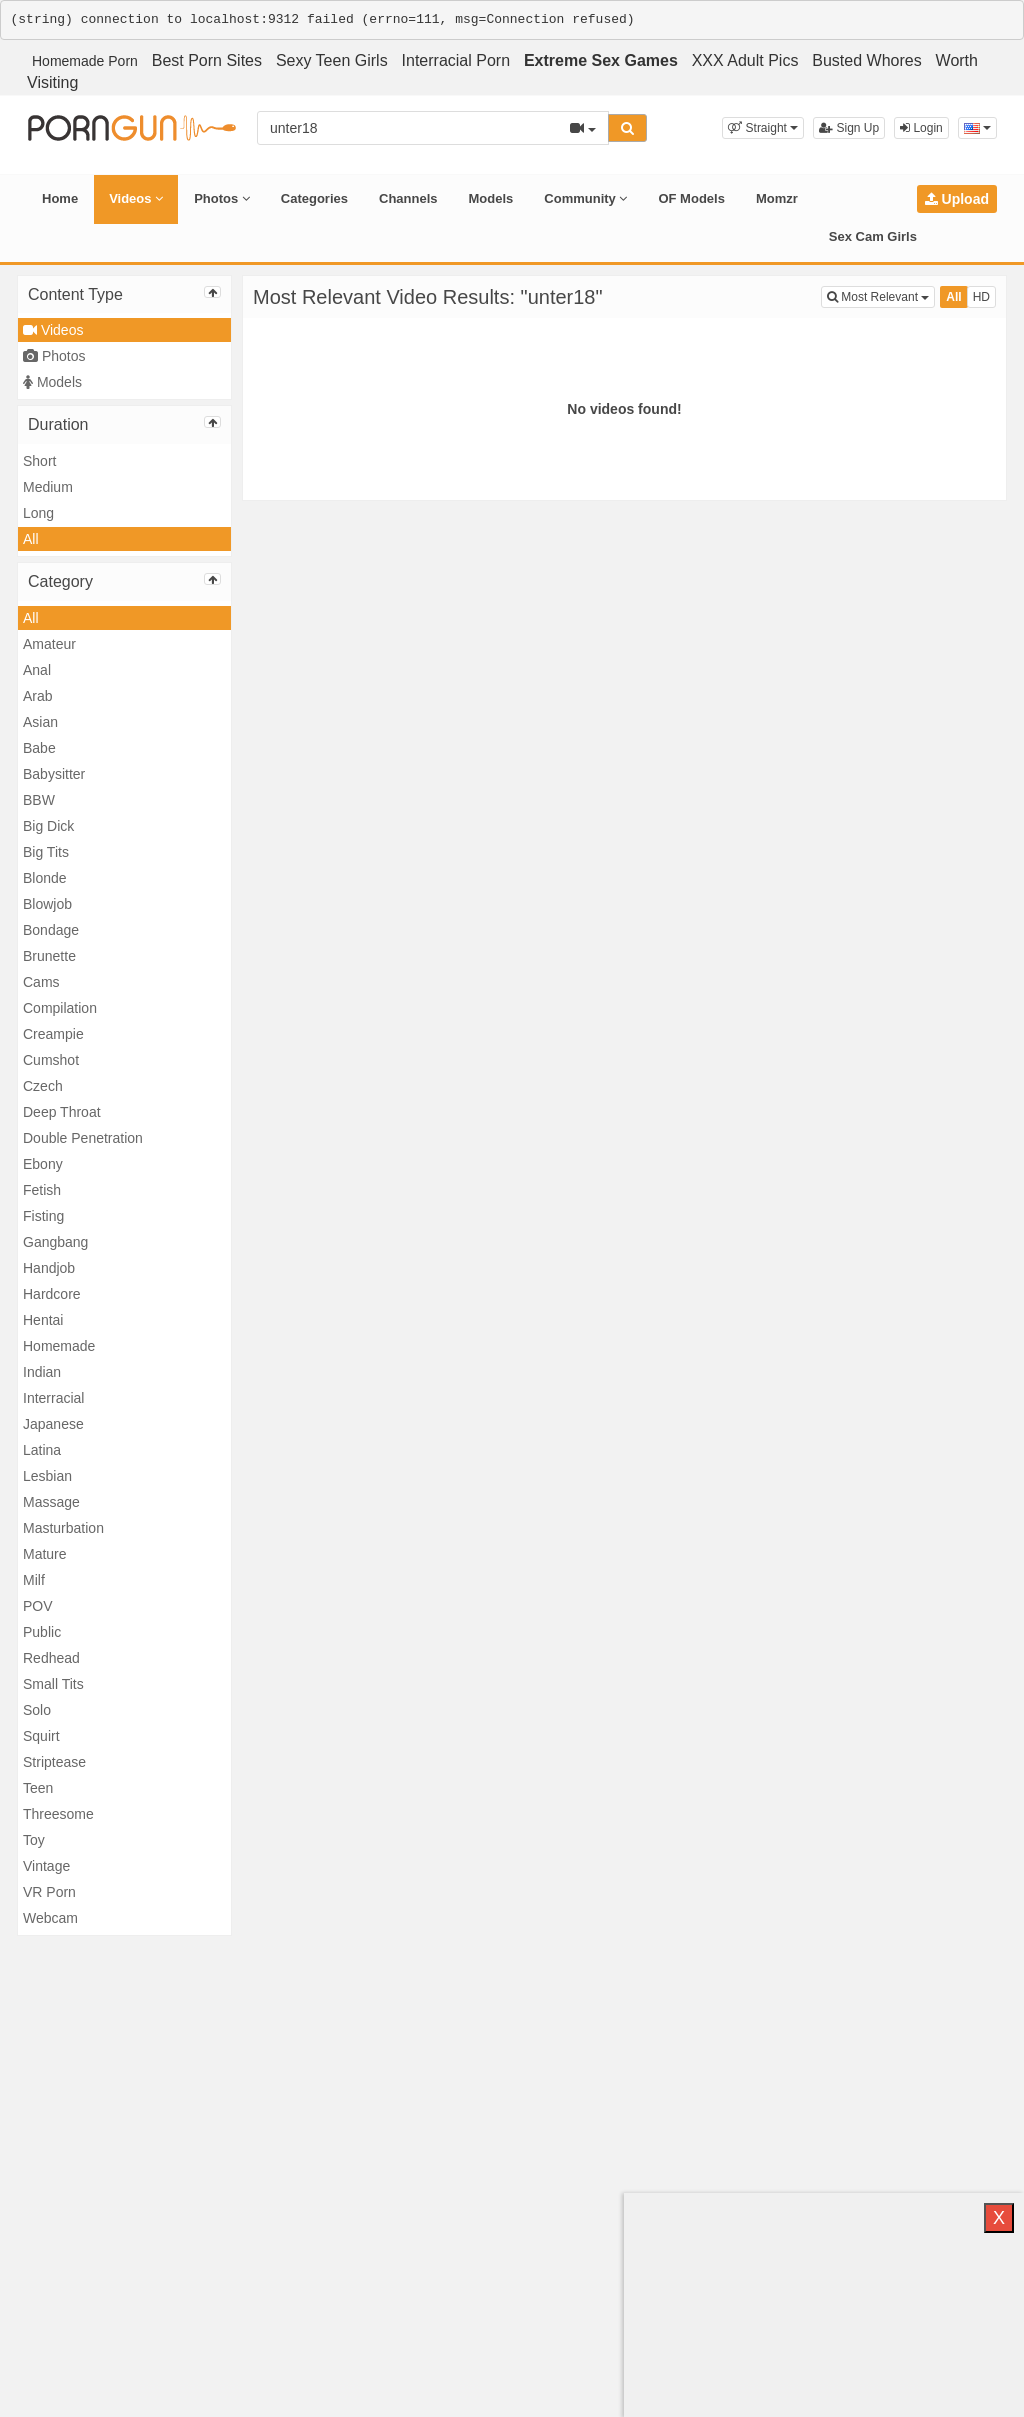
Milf (34, 1580)
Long (38, 513)
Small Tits (53, 1684)
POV (38, 1606)
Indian (42, 1372)
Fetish (42, 1190)
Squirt (41, 1736)
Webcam (50, 1918)
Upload (957, 199)
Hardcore (52, 1294)
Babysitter (54, 774)
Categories (314, 198)
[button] (763, 128)
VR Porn (49, 1892)
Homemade (59, 1346)
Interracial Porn (456, 60)
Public (42, 1632)
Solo (37, 1710)
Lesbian (47, 1476)
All (31, 539)
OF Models (691, 198)
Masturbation (63, 1528)
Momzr (777, 198)
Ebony (43, 1164)
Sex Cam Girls (873, 236)
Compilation (60, 1008)
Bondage (51, 930)
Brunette (49, 956)
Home (60, 198)
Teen (38, 1788)
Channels (408, 198)
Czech (43, 1086)
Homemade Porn (85, 61)
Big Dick (48, 826)
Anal (37, 670)
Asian (40, 722)
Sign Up (849, 128)
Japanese (53, 1424)
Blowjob (47, 904)
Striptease (54, 1762)
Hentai (43, 1320)
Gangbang (55, 1242)
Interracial (53, 1398)
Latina (42, 1450)
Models (491, 198)
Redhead (51, 1658)
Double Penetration (83, 1138)
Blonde (45, 878)
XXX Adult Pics (745, 60)
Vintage (46, 1866)
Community (585, 198)
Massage (51, 1502)
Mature (45, 1554)
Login (921, 128)
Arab (38, 696)
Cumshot (51, 1060)
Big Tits (46, 852)
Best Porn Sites (207, 60)
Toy (34, 1840)
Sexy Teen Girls (332, 60)
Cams (41, 982)
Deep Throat (62, 1112)
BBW (39, 800)
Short (39, 461)
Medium (48, 487)
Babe (39, 748)
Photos (222, 198)
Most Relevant (881, 295)
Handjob (49, 1268)
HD (981, 297)
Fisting (43, 1216)
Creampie (53, 1034)
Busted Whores (866, 60)
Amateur (49, 644)
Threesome (58, 1814)
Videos (136, 198)
